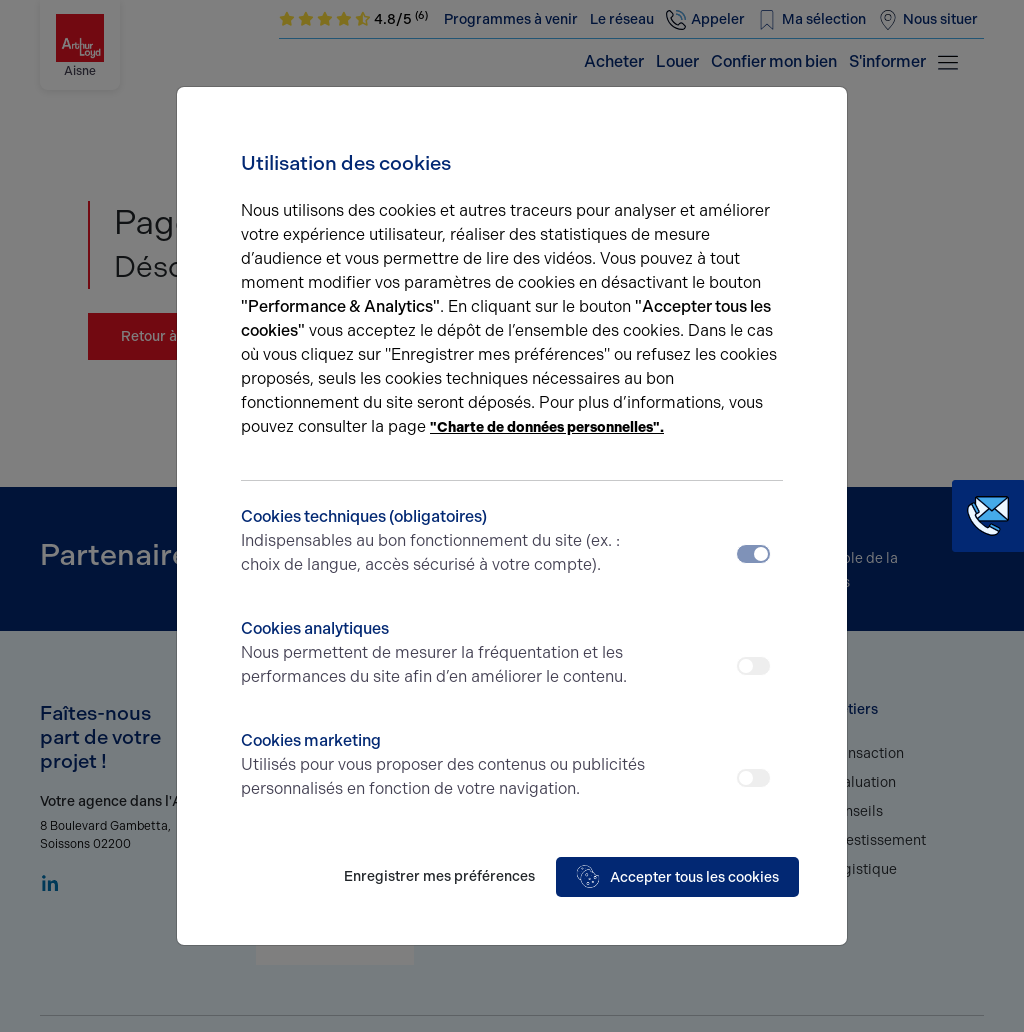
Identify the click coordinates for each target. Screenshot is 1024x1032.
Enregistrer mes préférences (439, 876)
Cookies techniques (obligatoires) (444, 542)
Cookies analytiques (444, 654)
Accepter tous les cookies (677, 877)
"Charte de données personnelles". (547, 427)
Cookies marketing (444, 766)
